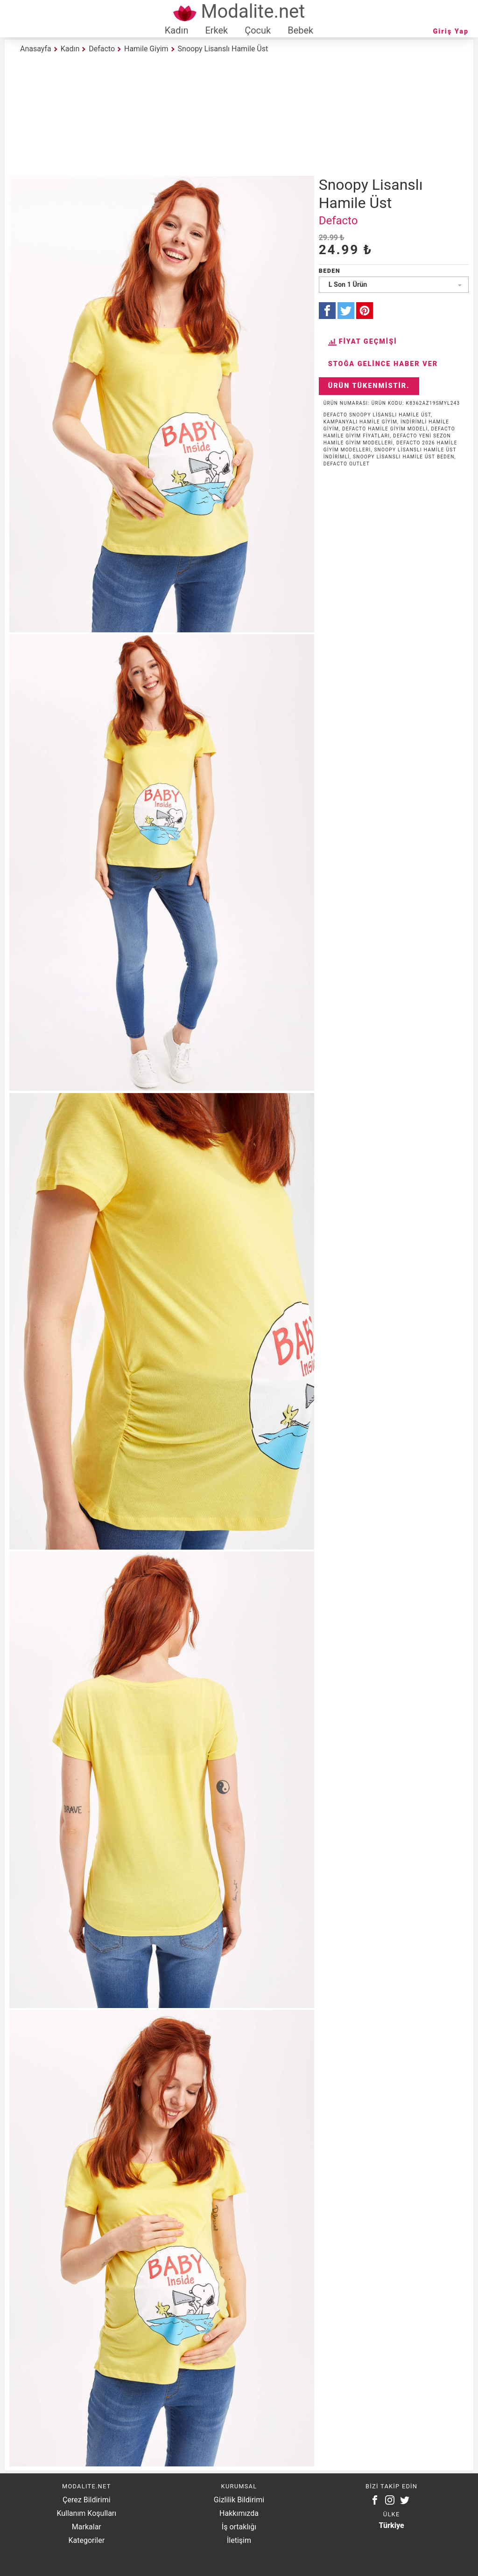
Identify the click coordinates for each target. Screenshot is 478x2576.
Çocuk (258, 30)
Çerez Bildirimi (86, 2499)
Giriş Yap (451, 31)
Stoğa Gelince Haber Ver (383, 364)
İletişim (239, 2540)
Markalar (86, 2526)
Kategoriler (86, 2540)
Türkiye (391, 2525)
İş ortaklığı (239, 2526)
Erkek (216, 30)
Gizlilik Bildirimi (239, 2499)
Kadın (177, 30)
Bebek (300, 30)
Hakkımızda (239, 2513)
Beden (329, 270)
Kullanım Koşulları (86, 2513)
